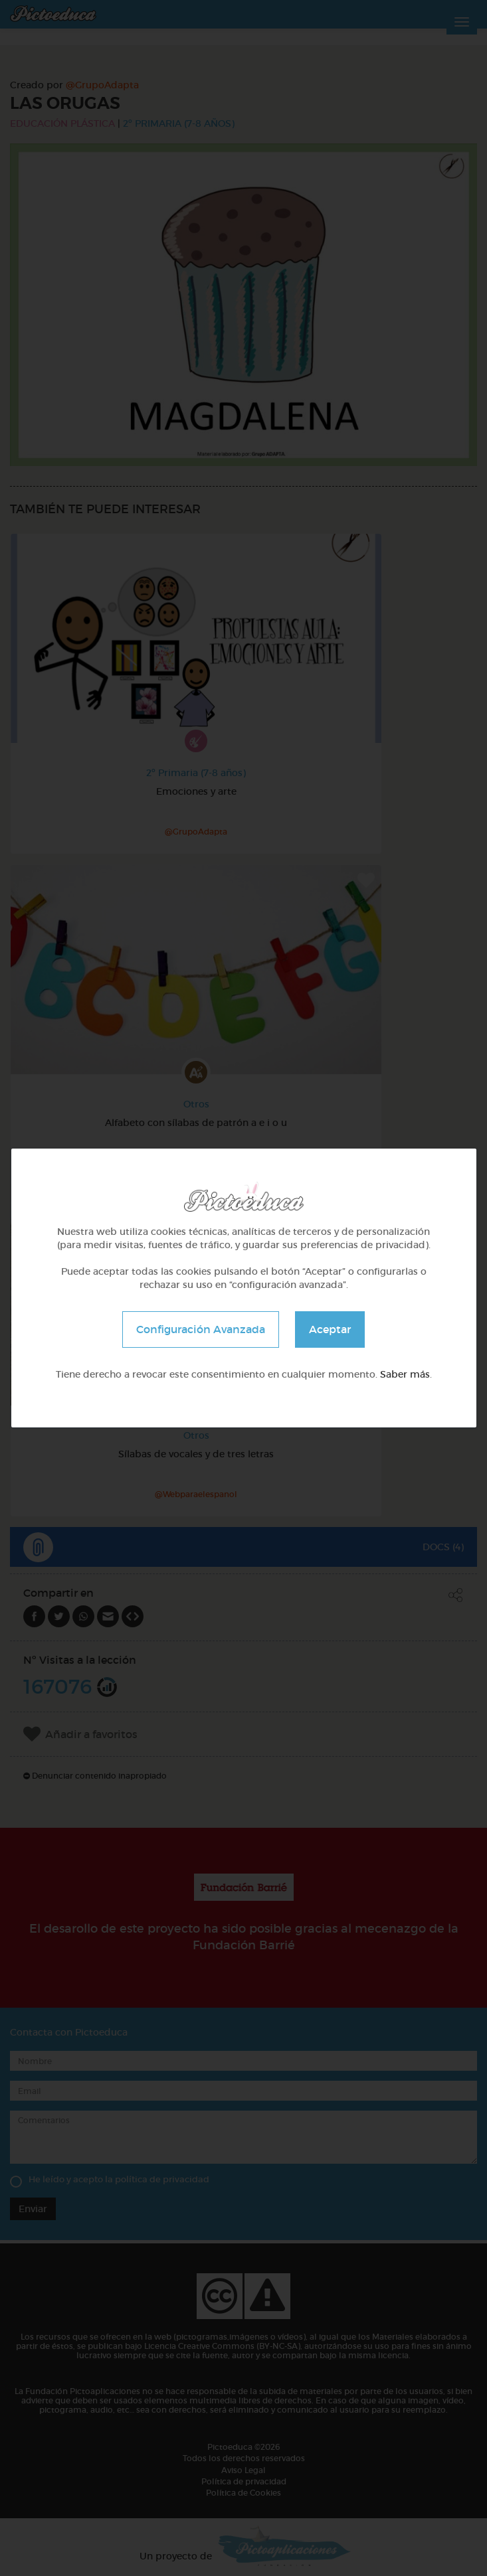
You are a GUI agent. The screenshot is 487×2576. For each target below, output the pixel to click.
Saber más (405, 1374)
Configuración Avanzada (200, 1329)
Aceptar (330, 1329)
